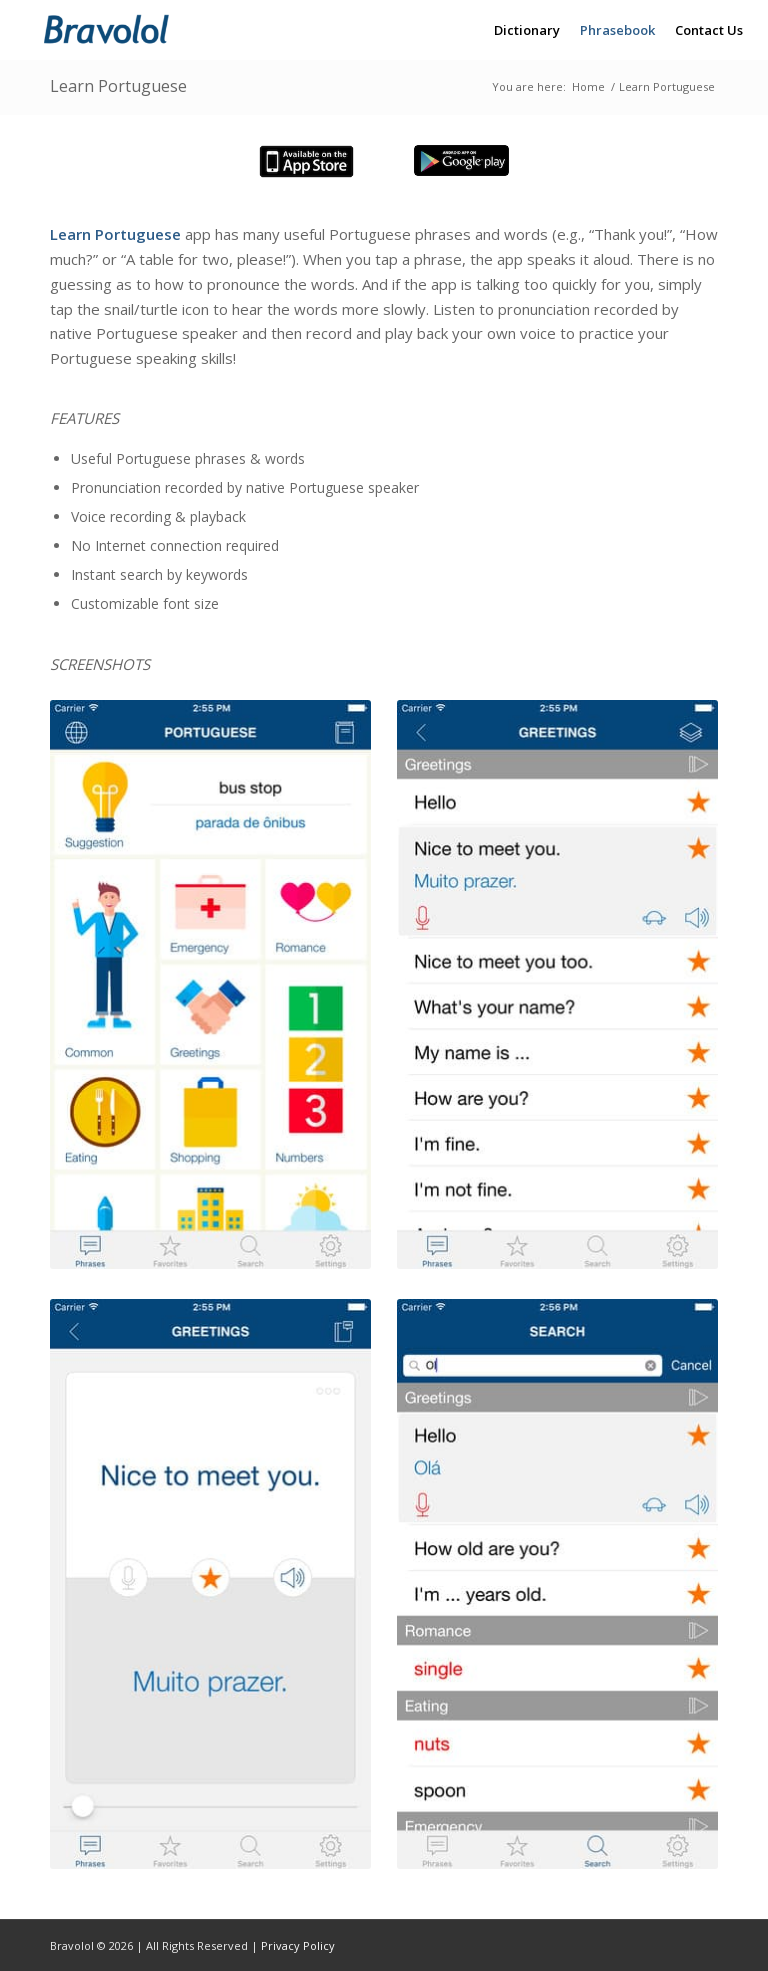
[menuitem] (527, 30)
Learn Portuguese (118, 86)
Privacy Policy (298, 1945)
